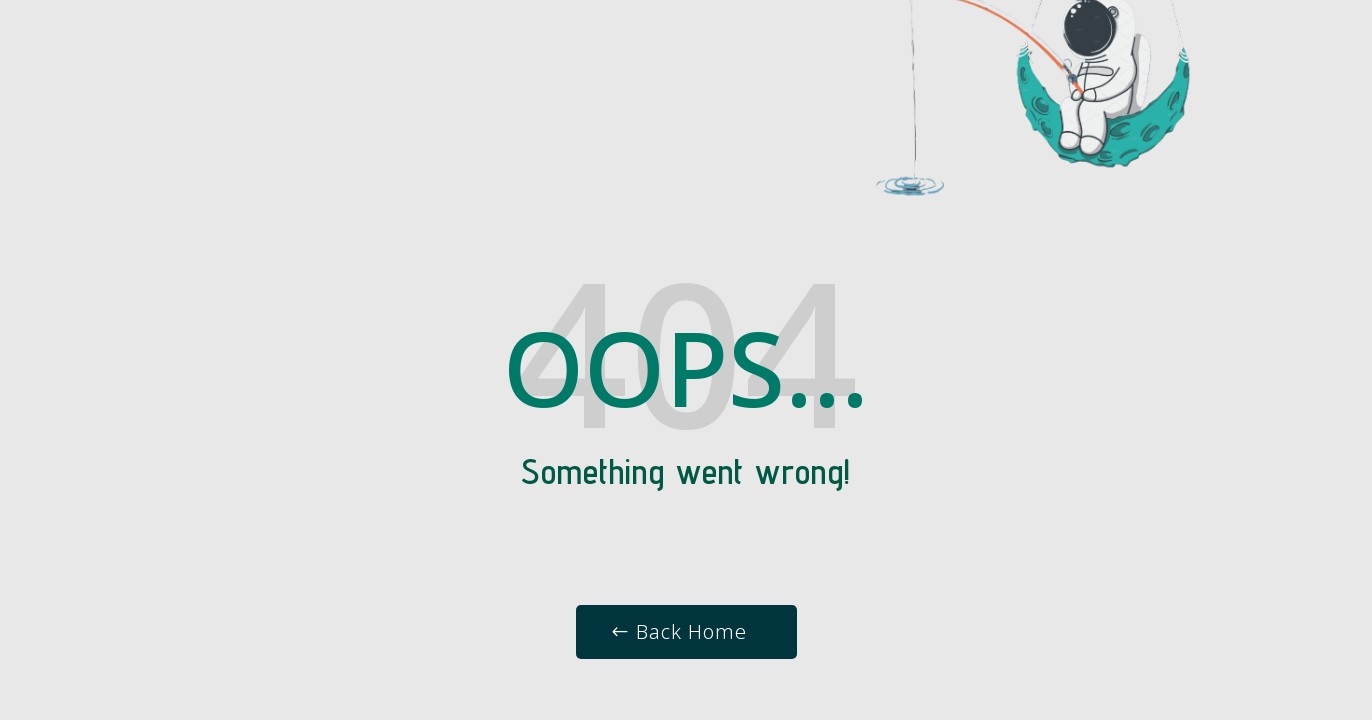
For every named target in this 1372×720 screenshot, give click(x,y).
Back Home (691, 631)
